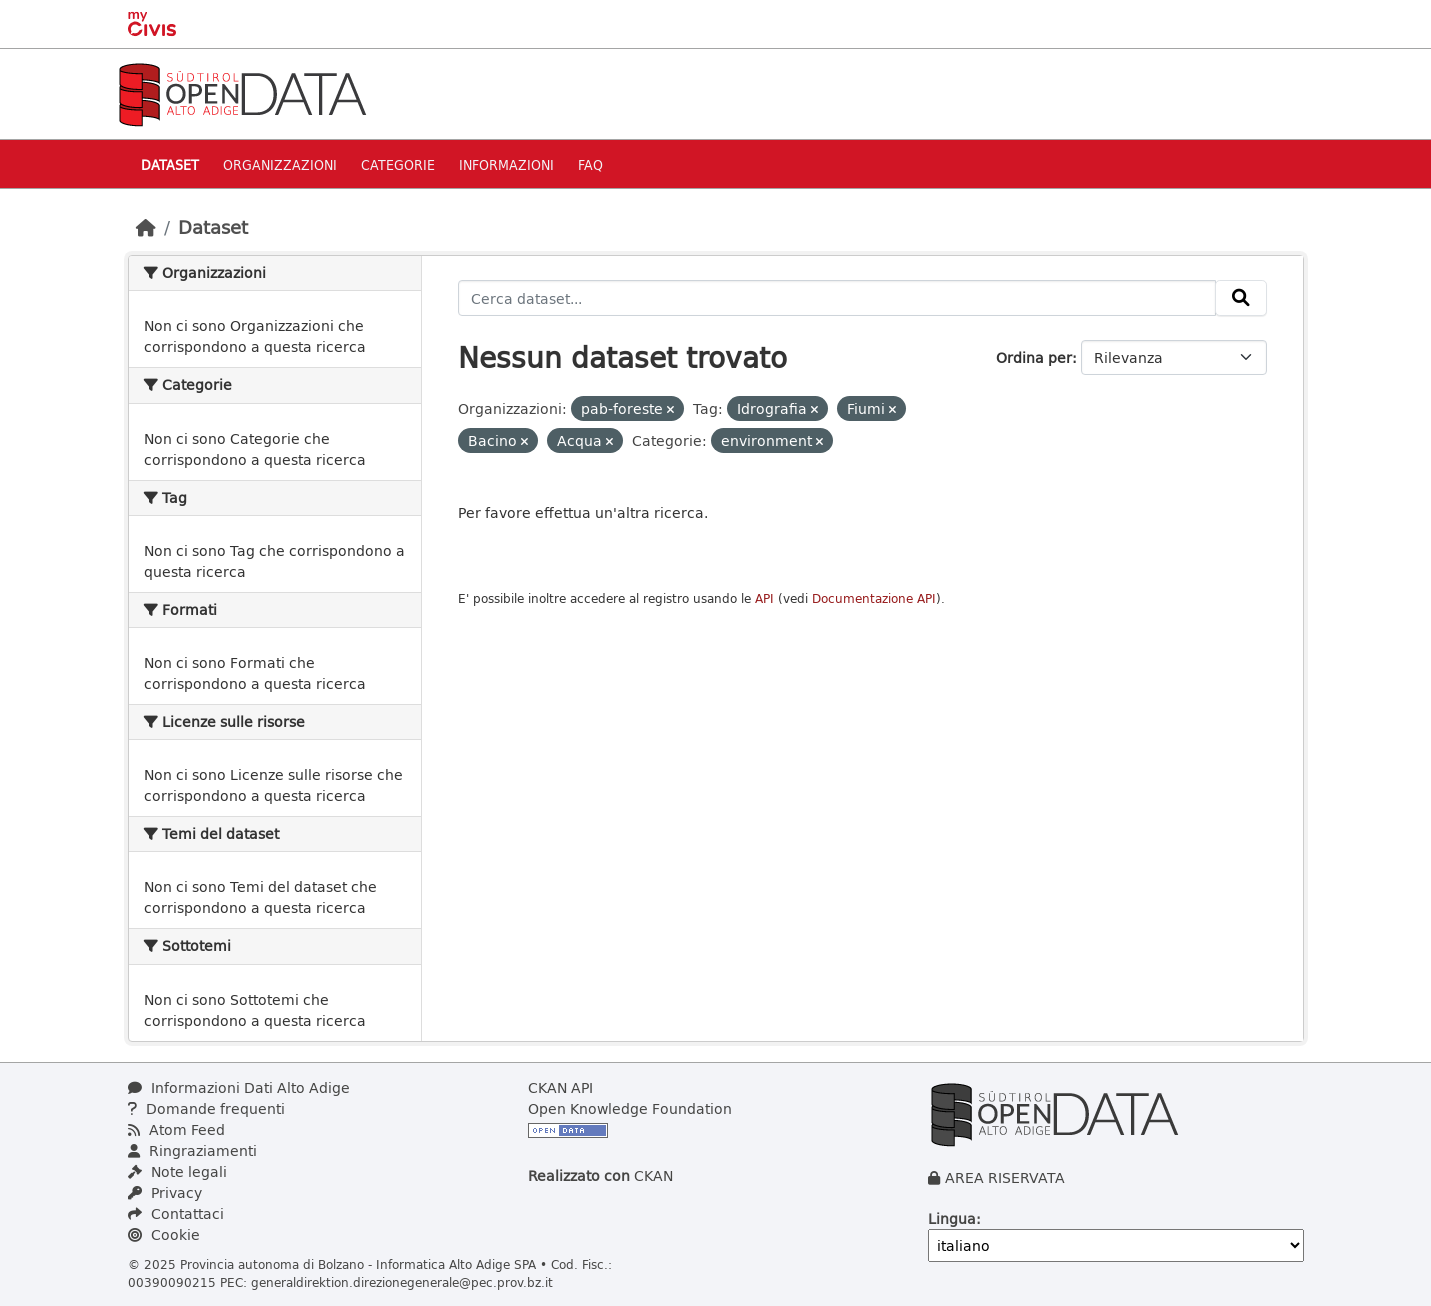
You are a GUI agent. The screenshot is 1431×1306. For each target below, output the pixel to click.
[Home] (146, 227)
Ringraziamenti (192, 1150)
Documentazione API (874, 598)
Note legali (177, 1171)
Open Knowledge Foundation (630, 1108)
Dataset (170, 164)
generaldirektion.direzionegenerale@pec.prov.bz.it (402, 1282)
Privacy (165, 1192)
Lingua (952, 1218)
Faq (590, 164)
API (764, 598)
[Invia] (1241, 298)
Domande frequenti (206, 1108)
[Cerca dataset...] (837, 298)
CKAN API (560, 1087)
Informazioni (506, 164)
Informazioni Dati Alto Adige (239, 1087)
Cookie (164, 1234)
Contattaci (176, 1213)
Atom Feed (176, 1129)
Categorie (398, 164)
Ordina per (1034, 357)
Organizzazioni (280, 164)
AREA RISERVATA (1005, 1177)
